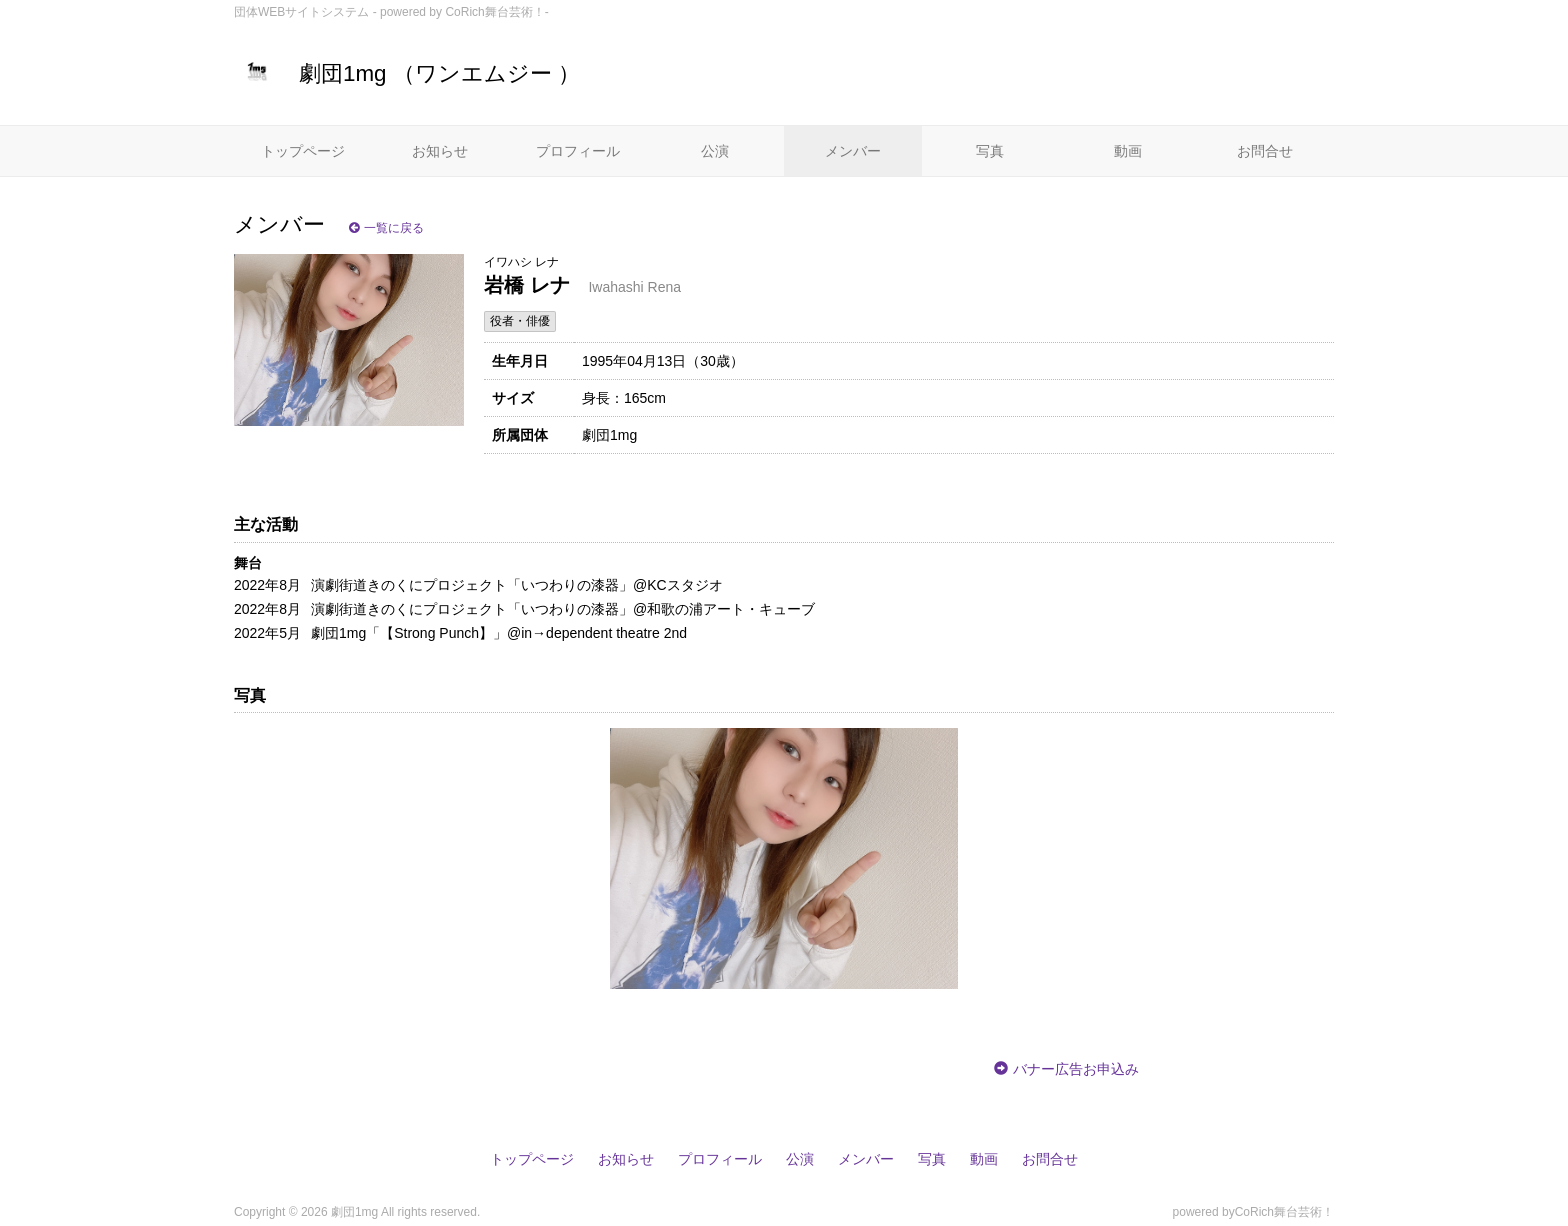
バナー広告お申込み (1076, 1069)
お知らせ (440, 151)
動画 (1128, 151)
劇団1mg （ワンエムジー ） (407, 73)
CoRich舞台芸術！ (1284, 1212)
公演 (715, 151)
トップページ (303, 151)
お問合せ (1265, 151)
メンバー (853, 151)
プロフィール (578, 151)
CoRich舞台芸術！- (496, 12)
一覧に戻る (386, 228)
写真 (990, 151)
